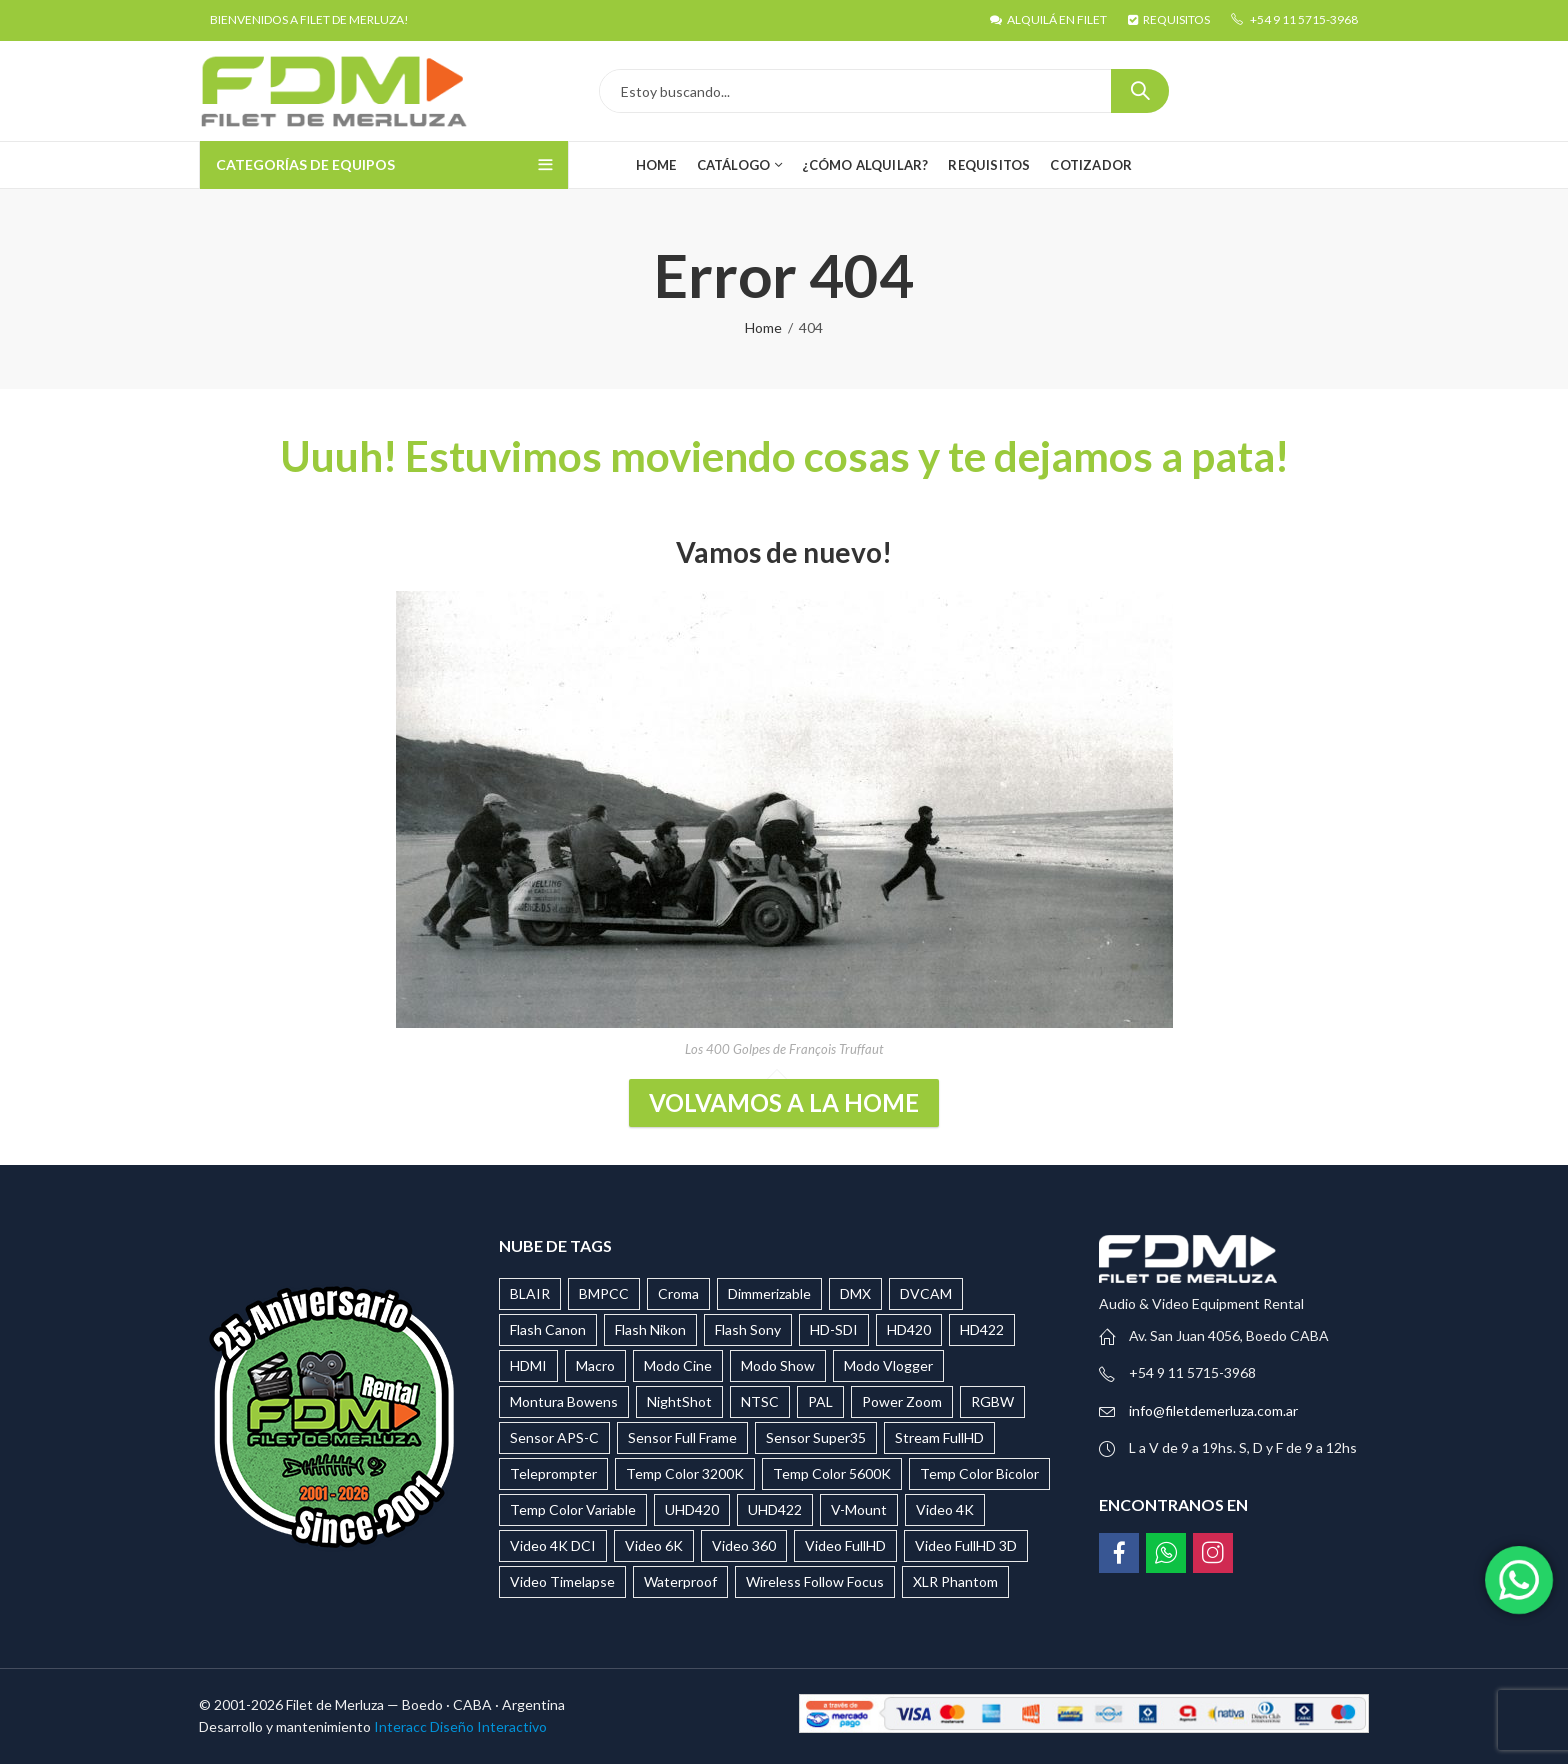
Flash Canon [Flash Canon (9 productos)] (548, 1329)
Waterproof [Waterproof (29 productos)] (680, 1581)
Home (763, 327)
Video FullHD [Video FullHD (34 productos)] (845, 1545)
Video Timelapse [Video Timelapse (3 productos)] (562, 1581)
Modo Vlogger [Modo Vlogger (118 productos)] (888, 1365)
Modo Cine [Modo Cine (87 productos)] (678, 1365)
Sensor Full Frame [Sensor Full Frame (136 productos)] (682, 1437)
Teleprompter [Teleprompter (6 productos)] (553, 1473)
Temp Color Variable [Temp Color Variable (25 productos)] (573, 1509)
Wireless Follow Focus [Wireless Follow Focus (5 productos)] (815, 1581)
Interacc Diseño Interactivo (460, 1726)
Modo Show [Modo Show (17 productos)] (778, 1365)
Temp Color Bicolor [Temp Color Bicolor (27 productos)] (979, 1473)
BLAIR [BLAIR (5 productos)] (530, 1293)
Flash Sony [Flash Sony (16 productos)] (748, 1329)
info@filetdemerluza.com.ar (1213, 1410)
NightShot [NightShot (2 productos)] (679, 1401)
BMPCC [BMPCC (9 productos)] (604, 1293)
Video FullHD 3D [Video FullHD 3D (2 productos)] (966, 1545)
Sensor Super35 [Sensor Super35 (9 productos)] (816, 1437)
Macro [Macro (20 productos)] (595, 1365)
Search (1140, 91)
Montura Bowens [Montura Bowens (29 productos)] (564, 1401)
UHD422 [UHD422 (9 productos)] (775, 1509)
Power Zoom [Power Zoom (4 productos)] (902, 1401)
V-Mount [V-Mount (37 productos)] (859, 1509)
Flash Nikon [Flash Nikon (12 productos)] (650, 1329)
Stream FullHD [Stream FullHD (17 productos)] (939, 1437)
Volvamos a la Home (784, 1102)
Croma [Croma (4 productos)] (678, 1293)
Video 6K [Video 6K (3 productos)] (654, 1545)
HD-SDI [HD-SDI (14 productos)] (834, 1329)
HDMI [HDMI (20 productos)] (528, 1365)
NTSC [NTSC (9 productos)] (760, 1401)
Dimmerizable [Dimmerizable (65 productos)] (769, 1293)
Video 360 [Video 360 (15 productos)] (744, 1545)
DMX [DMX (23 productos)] (855, 1293)
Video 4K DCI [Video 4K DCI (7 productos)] (553, 1545)
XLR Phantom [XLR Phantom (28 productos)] (955, 1581)
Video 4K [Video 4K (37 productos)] (945, 1509)
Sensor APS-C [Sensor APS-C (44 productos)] (554, 1437)
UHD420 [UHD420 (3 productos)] (692, 1509)
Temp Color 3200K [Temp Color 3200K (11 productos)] (685, 1473)
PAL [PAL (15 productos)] (820, 1401)
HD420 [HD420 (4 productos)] (909, 1329)
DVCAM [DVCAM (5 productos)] (926, 1293)
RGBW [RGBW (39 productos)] (992, 1401)
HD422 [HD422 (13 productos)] (982, 1329)
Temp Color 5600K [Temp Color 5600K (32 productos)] (832, 1473)
